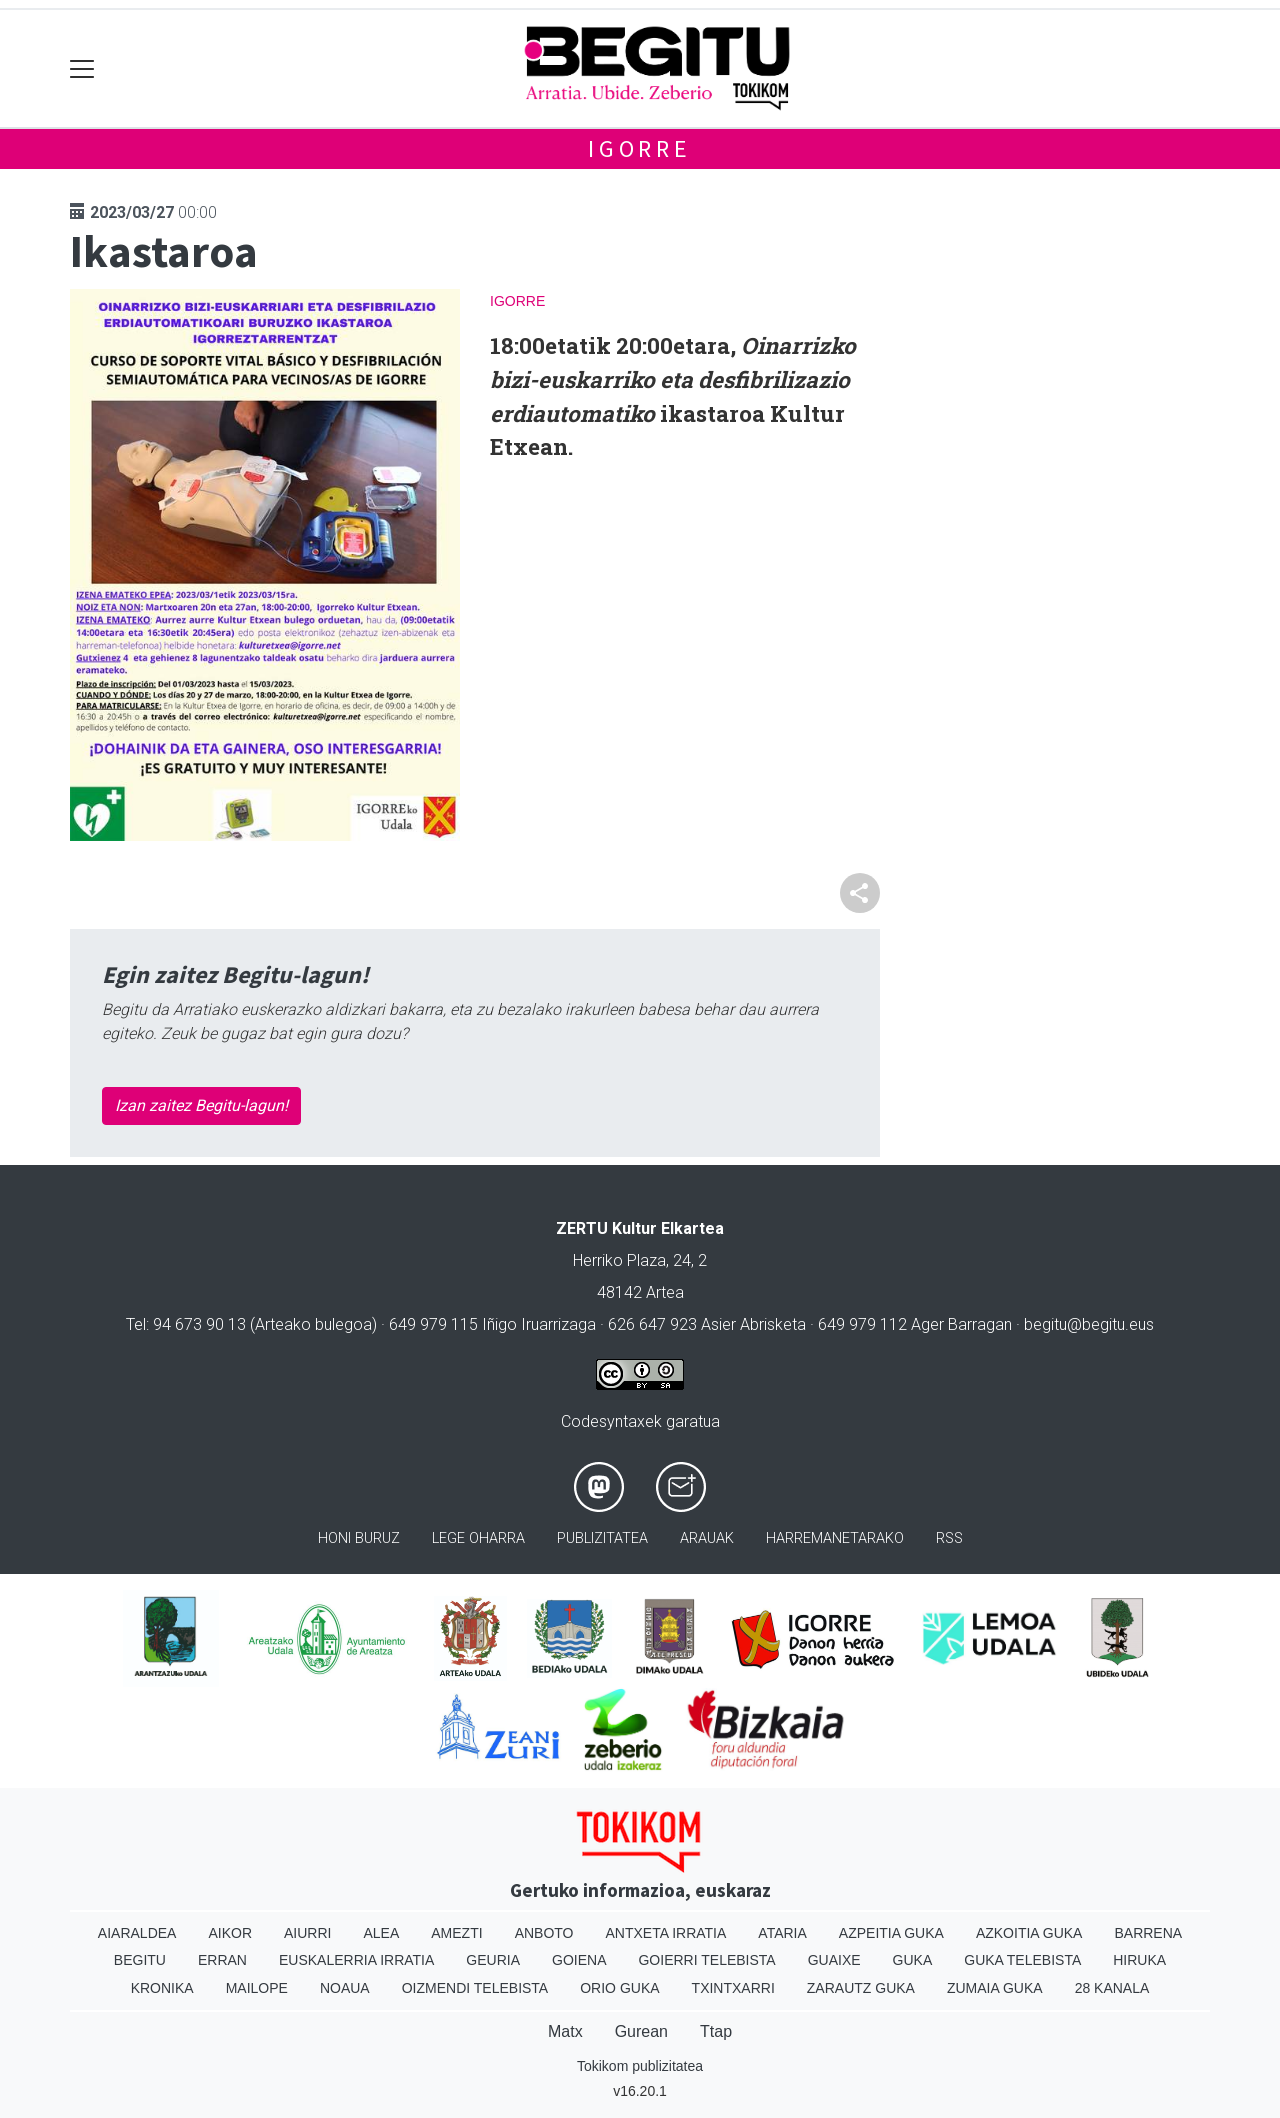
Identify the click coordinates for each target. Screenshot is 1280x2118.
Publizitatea (602, 1538)
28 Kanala (1112, 1988)
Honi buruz (359, 1538)
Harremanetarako (835, 1538)
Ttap (716, 2031)
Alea (381, 1933)
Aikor (230, 1933)
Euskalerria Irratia (356, 1960)
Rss (949, 1538)
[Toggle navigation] (82, 68)
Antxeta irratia (666, 1933)
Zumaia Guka (995, 1988)
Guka (913, 1960)
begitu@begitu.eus (1089, 1324)
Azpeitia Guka (891, 1933)
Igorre (640, 148)
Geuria (493, 1960)
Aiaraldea (137, 1933)
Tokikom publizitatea (640, 2066)
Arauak (707, 1538)
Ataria (782, 1933)
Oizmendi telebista (475, 1988)
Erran (222, 1960)
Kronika (162, 1988)
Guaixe (834, 1960)
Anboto (544, 1933)
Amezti (456, 1933)
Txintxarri (733, 1988)
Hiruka (1139, 1960)
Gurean (641, 2031)
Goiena (579, 1960)
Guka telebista (1022, 1960)
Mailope (257, 1988)
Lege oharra (478, 1538)
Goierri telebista (706, 1960)
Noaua (345, 1988)
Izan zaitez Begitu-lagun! (201, 1105)
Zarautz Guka (861, 1988)
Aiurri (307, 1933)
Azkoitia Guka (1029, 1933)
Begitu (140, 1960)
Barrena (1148, 1933)
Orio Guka (619, 1988)
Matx (565, 2031)
